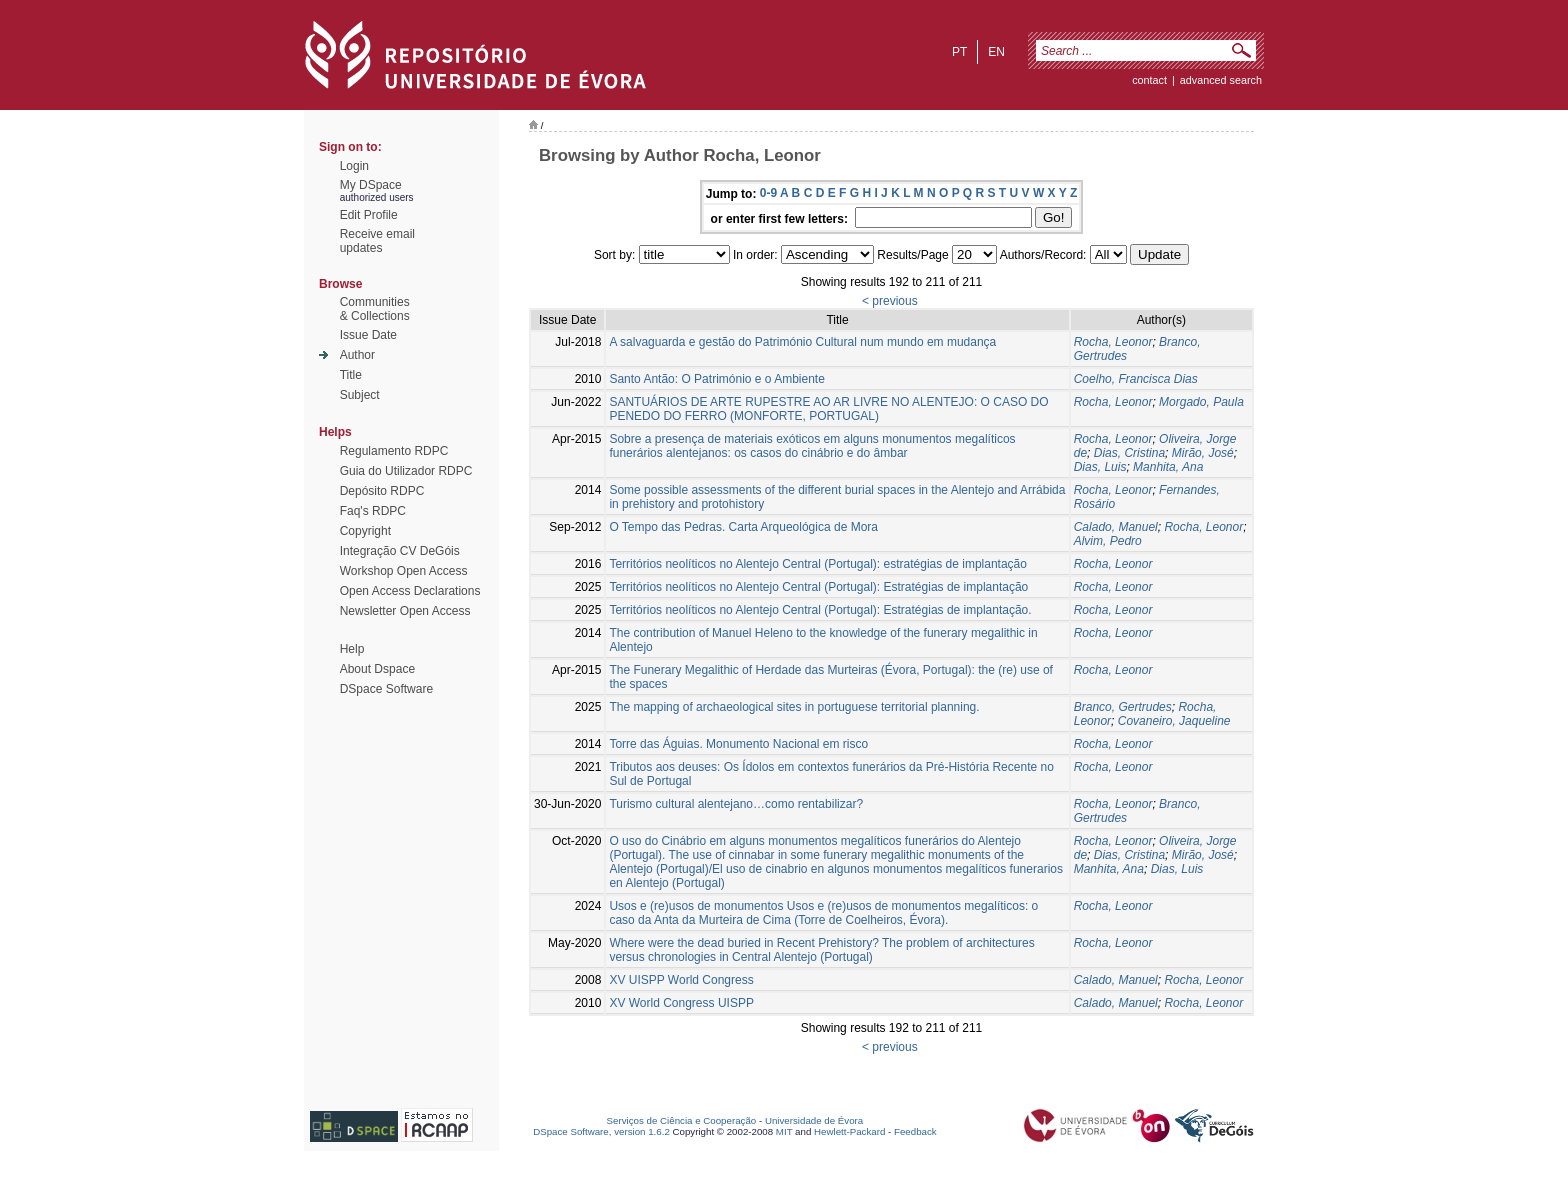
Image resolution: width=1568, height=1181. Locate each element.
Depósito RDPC (382, 491)
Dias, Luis (1100, 467)
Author (357, 355)
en (996, 52)
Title (351, 375)
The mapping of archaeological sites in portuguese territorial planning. (794, 707)
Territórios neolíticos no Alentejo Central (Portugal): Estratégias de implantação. (820, 610)
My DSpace (371, 185)
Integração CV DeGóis (400, 551)
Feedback (915, 1131)
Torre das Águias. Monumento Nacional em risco (738, 744)
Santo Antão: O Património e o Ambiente (716, 379)
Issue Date (368, 335)
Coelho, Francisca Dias (1136, 379)
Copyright (365, 531)
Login (354, 166)
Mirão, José (1203, 453)
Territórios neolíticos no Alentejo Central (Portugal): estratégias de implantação (818, 564)
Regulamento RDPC (394, 451)
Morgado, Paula (1201, 402)
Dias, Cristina (1129, 453)
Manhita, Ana (1168, 467)
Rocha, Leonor (1113, 342)
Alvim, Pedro (1108, 541)
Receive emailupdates (377, 241)
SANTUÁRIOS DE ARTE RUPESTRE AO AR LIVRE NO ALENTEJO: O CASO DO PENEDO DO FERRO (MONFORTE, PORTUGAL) (828, 409)
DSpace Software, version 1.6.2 (601, 1131)
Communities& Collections (375, 309)
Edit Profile (369, 215)
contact (1149, 80)
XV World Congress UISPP (681, 1003)
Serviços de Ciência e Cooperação (682, 1120)
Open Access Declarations (410, 591)
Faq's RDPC (373, 511)
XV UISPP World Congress (681, 980)
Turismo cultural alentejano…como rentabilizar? (736, 804)
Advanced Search (1221, 80)
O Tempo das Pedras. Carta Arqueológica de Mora (743, 527)
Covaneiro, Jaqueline (1174, 721)
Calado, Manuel (1116, 527)
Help (352, 649)
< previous (890, 301)
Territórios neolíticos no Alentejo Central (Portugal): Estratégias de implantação (818, 587)
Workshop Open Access (404, 571)
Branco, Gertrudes (1123, 707)
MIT (784, 1131)
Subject (360, 395)
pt (959, 52)
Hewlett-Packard (849, 1131)
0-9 (768, 193)
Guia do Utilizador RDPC (406, 471)
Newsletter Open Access (405, 611)
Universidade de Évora (814, 1120)
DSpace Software (386, 689)
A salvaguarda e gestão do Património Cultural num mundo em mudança (802, 342)
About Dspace (377, 669)
